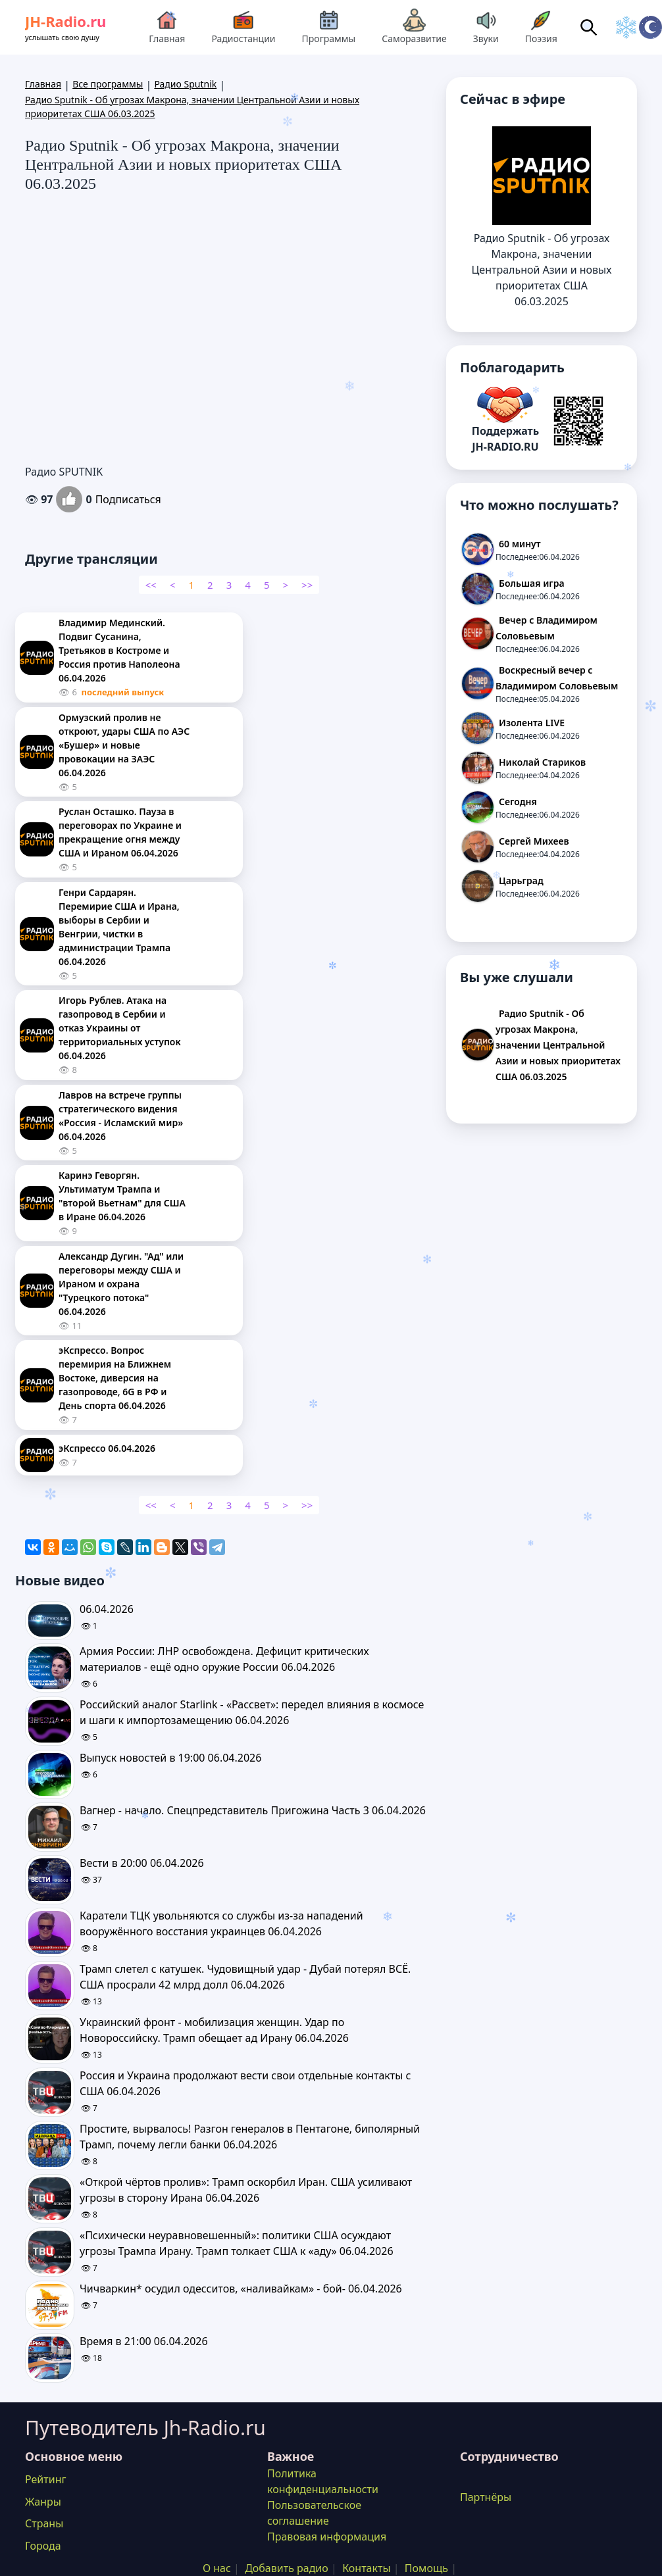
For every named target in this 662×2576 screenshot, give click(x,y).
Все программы (107, 84)
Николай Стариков (542, 762)
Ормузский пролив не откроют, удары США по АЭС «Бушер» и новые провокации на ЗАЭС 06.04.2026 (124, 745)
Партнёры (485, 2497)
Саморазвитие (414, 27)
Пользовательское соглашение (314, 2513)
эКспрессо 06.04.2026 (107, 1448)
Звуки (486, 27)
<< (151, 584)
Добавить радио (286, 2568)
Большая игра (532, 583)
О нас (217, 2568)
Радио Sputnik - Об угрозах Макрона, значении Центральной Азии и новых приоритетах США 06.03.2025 (558, 1045)
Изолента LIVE (532, 722)
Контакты (366, 2568)
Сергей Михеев (534, 841)
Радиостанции (243, 27)
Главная (167, 27)
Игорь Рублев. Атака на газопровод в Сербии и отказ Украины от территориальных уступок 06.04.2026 (120, 1028)
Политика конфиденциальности (322, 2481)
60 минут (520, 543)
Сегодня (518, 801)
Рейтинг (45, 2479)
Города (43, 2546)
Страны (44, 2523)
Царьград (521, 880)
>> (307, 584)
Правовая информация (326, 2536)
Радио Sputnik (185, 84)
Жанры (43, 2501)
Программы (329, 27)
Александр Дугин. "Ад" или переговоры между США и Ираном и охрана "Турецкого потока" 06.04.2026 (121, 1284)
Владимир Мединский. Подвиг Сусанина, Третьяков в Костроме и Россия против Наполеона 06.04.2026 (119, 650)
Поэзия (541, 27)
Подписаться (128, 499)
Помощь (426, 2568)
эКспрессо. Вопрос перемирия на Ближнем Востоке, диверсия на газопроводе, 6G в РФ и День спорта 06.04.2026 (115, 1378)
